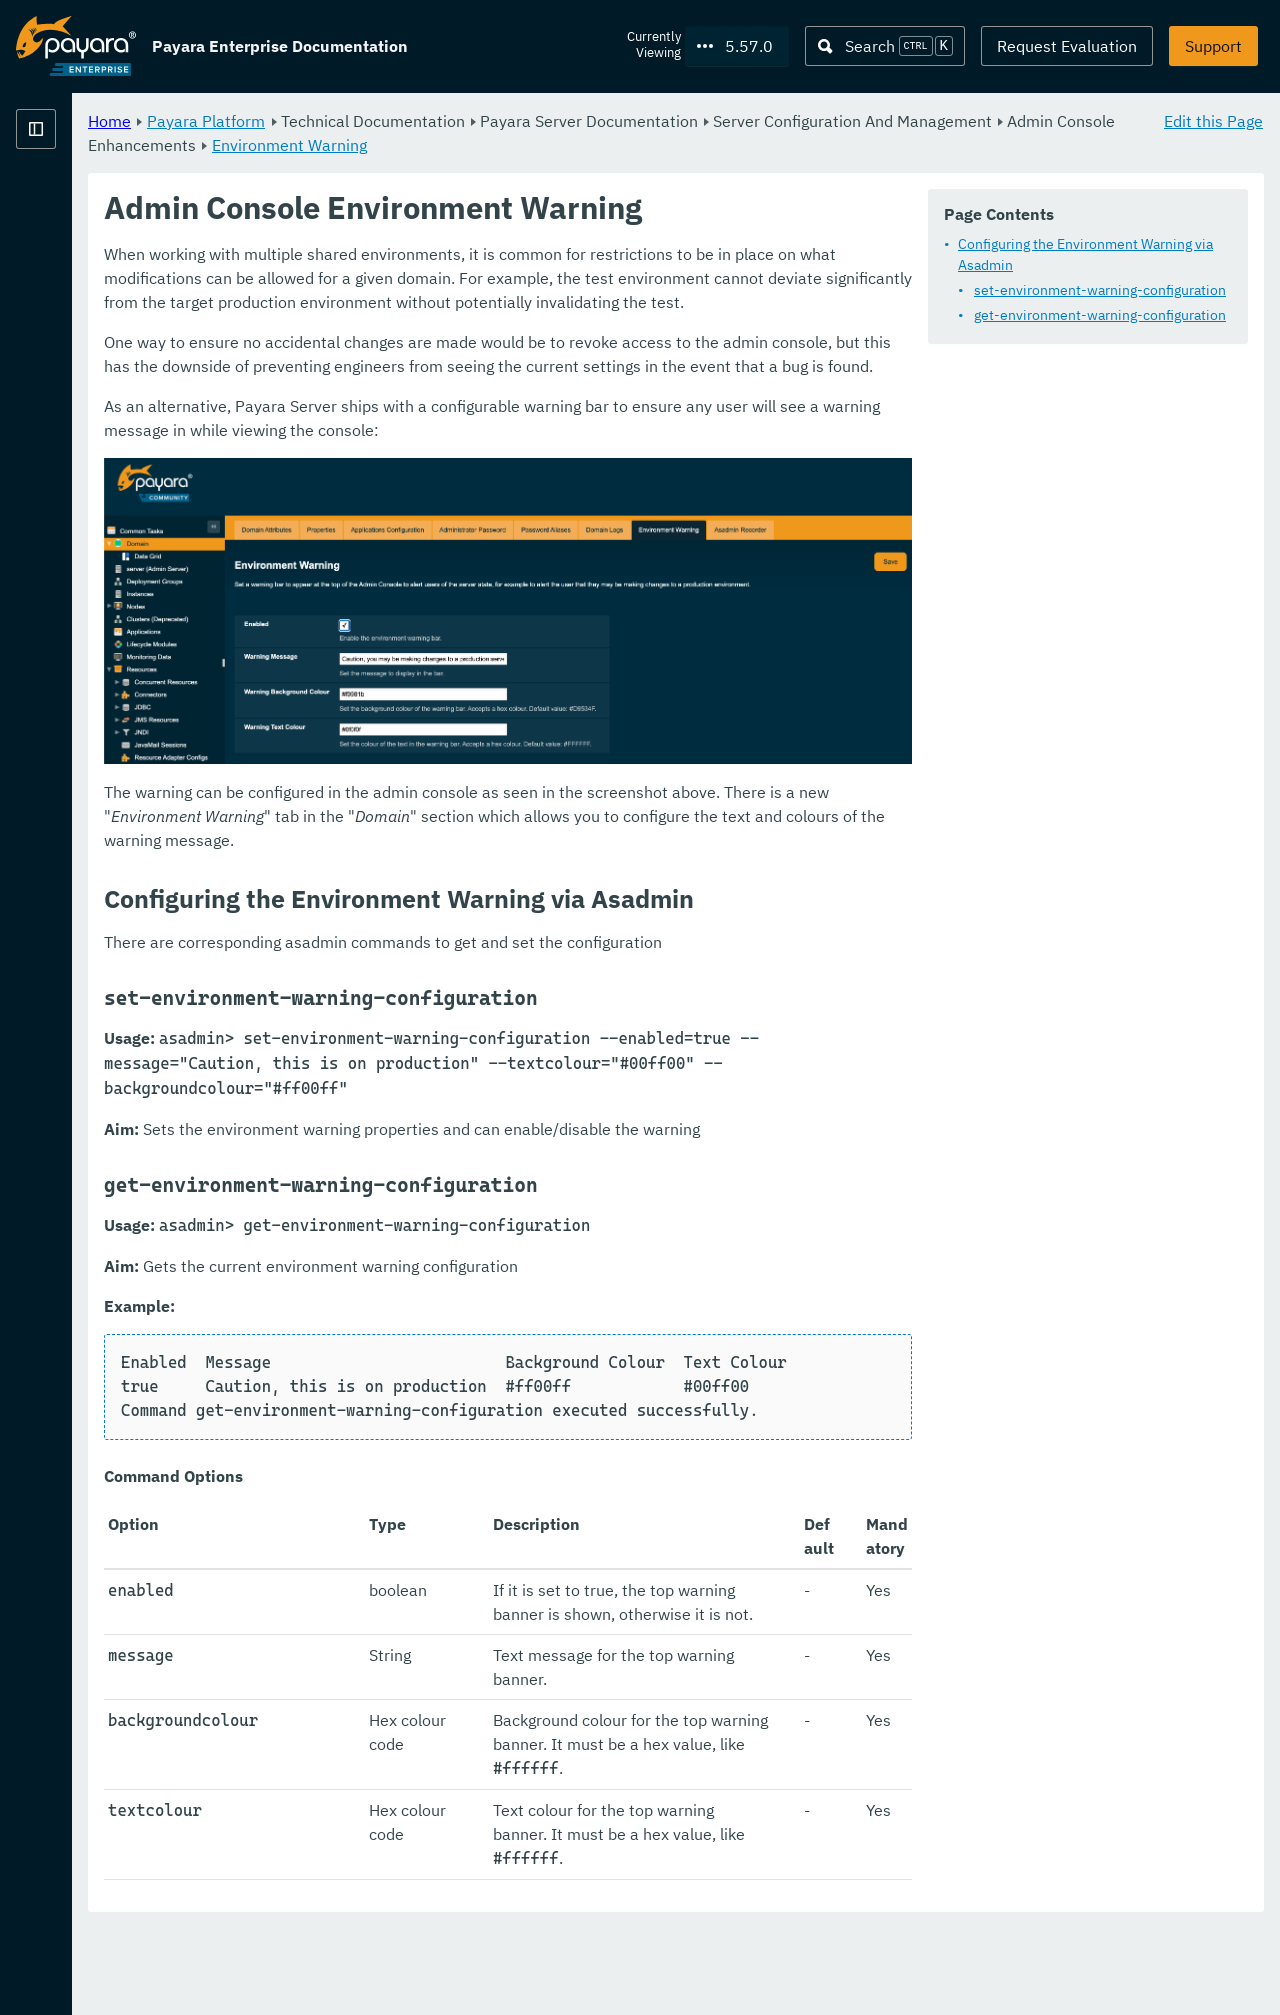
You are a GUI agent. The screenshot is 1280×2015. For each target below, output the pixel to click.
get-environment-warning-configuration (525, 347)
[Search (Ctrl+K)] (885, 46)
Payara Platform (76, 200)
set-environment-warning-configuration (525, 322)
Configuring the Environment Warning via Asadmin (539, 297)
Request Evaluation (1067, 46)
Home (358, 120)
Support (1213, 46)
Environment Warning (760, 144)
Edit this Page (1213, 120)
